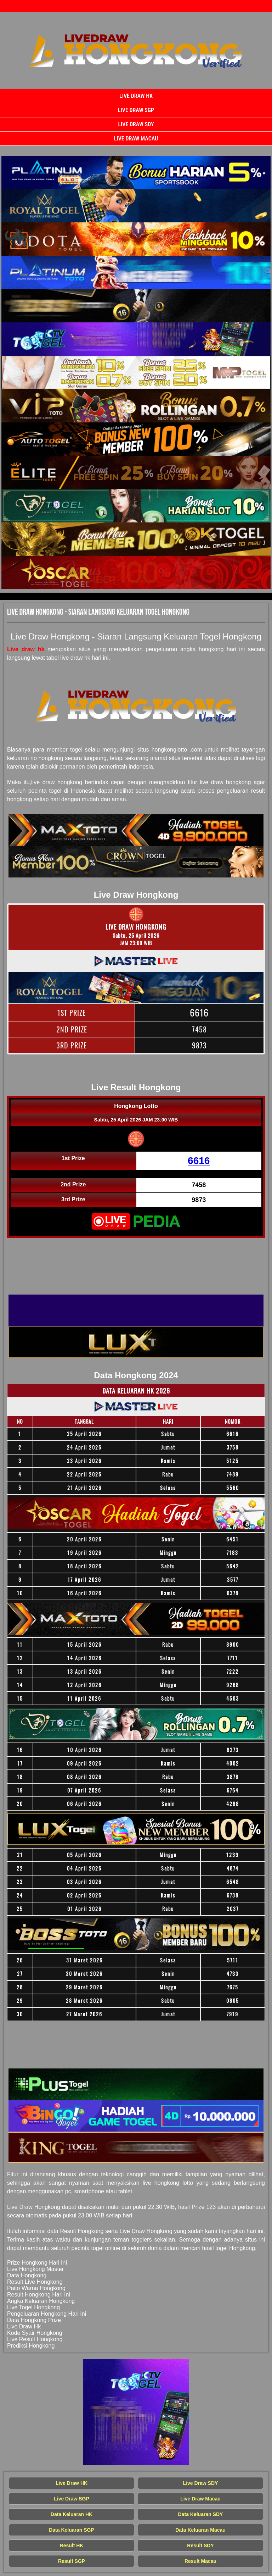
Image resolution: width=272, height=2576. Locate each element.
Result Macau (200, 2561)
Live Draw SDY (136, 124)
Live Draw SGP (136, 110)
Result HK (72, 2545)
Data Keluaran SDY (200, 2514)
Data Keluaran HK (71, 2514)
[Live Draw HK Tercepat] (136, 172)
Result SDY (200, 2545)
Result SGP (71, 2561)
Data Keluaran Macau (200, 2530)
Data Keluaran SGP (71, 2530)
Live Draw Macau (136, 138)
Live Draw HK (136, 96)
